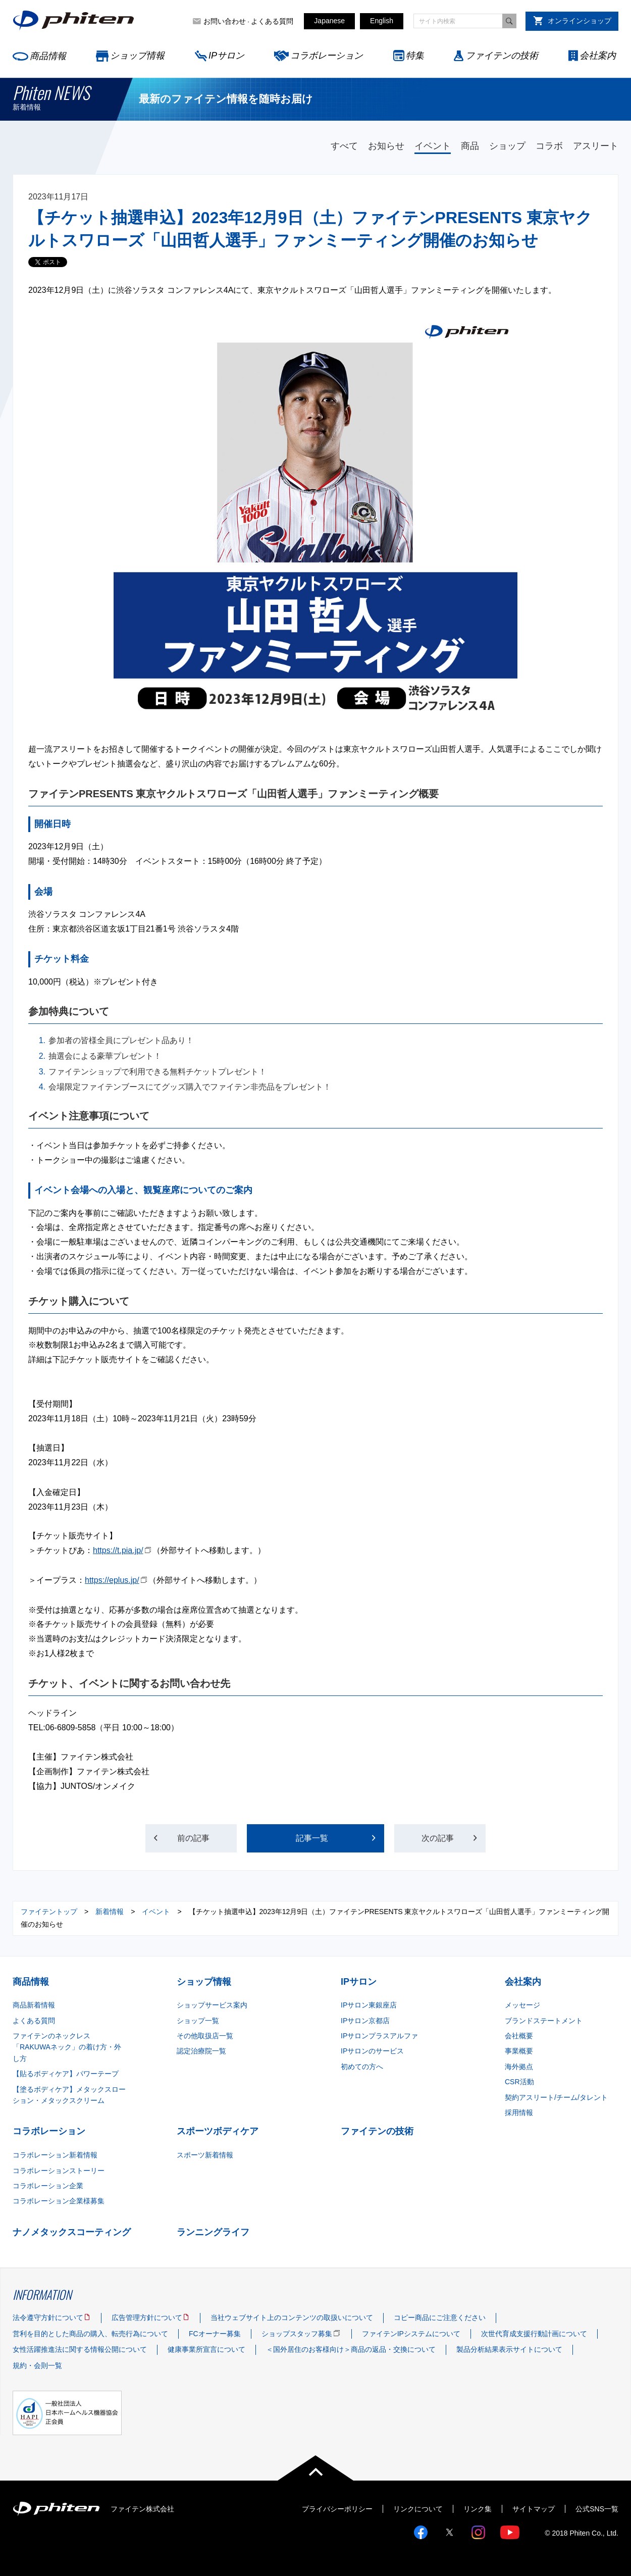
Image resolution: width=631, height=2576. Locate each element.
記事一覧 (312, 1838)
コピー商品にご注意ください (440, 2317)
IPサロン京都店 (365, 2021)
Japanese (329, 21)
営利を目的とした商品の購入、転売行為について (90, 2334)
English (381, 21)
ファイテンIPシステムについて (411, 2334)
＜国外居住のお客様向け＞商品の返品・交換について (351, 2349)
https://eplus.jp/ (112, 1580)
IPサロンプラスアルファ (379, 2036)
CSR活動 (519, 2082)
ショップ (507, 146)
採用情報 (519, 2112)
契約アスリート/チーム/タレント (556, 2097)
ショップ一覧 (198, 2021)
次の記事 (441, 1838)
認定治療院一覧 (201, 2051)
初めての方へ (362, 2067)
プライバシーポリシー (337, 2509)
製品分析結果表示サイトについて (509, 2349)
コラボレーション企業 (48, 2186)
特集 (415, 55)
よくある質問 (272, 21)
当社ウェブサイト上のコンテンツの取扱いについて (292, 2317)
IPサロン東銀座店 (369, 2005)
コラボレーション (326, 55)
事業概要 (519, 2051)
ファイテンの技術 (501, 55)
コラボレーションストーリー (58, 2171)
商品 (470, 146)
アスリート (595, 146)
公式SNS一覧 (596, 2509)
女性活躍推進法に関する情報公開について (80, 2349)
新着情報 (109, 1912)
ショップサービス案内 (212, 2005)
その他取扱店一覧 (205, 2036)
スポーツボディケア (217, 2131)
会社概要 (519, 2036)
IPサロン (226, 55)
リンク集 (477, 2509)
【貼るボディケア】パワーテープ (66, 2074)
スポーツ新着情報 (205, 2155)
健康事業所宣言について (206, 2349)
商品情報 (48, 56)
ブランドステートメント (544, 2021)
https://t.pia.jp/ (118, 1550)
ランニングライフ (213, 2232)
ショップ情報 (137, 55)
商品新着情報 (34, 2005)
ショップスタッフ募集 (296, 2334)
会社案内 (598, 55)
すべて (344, 146)
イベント (432, 146)
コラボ (549, 146)
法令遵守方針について (48, 2317)
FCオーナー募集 (215, 2334)
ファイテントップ (49, 1912)
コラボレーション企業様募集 (58, 2201)
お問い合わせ (224, 21)
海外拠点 (519, 2067)
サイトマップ (533, 2509)
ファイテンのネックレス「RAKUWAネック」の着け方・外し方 (67, 2047)
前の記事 (191, 1838)
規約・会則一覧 (37, 2365)
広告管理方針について (147, 2317)
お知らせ (386, 146)
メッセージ (522, 2005)
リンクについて (418, 2509)
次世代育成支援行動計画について (534, 2334)
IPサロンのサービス (372, 2051)
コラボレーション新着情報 (55, 2155)
